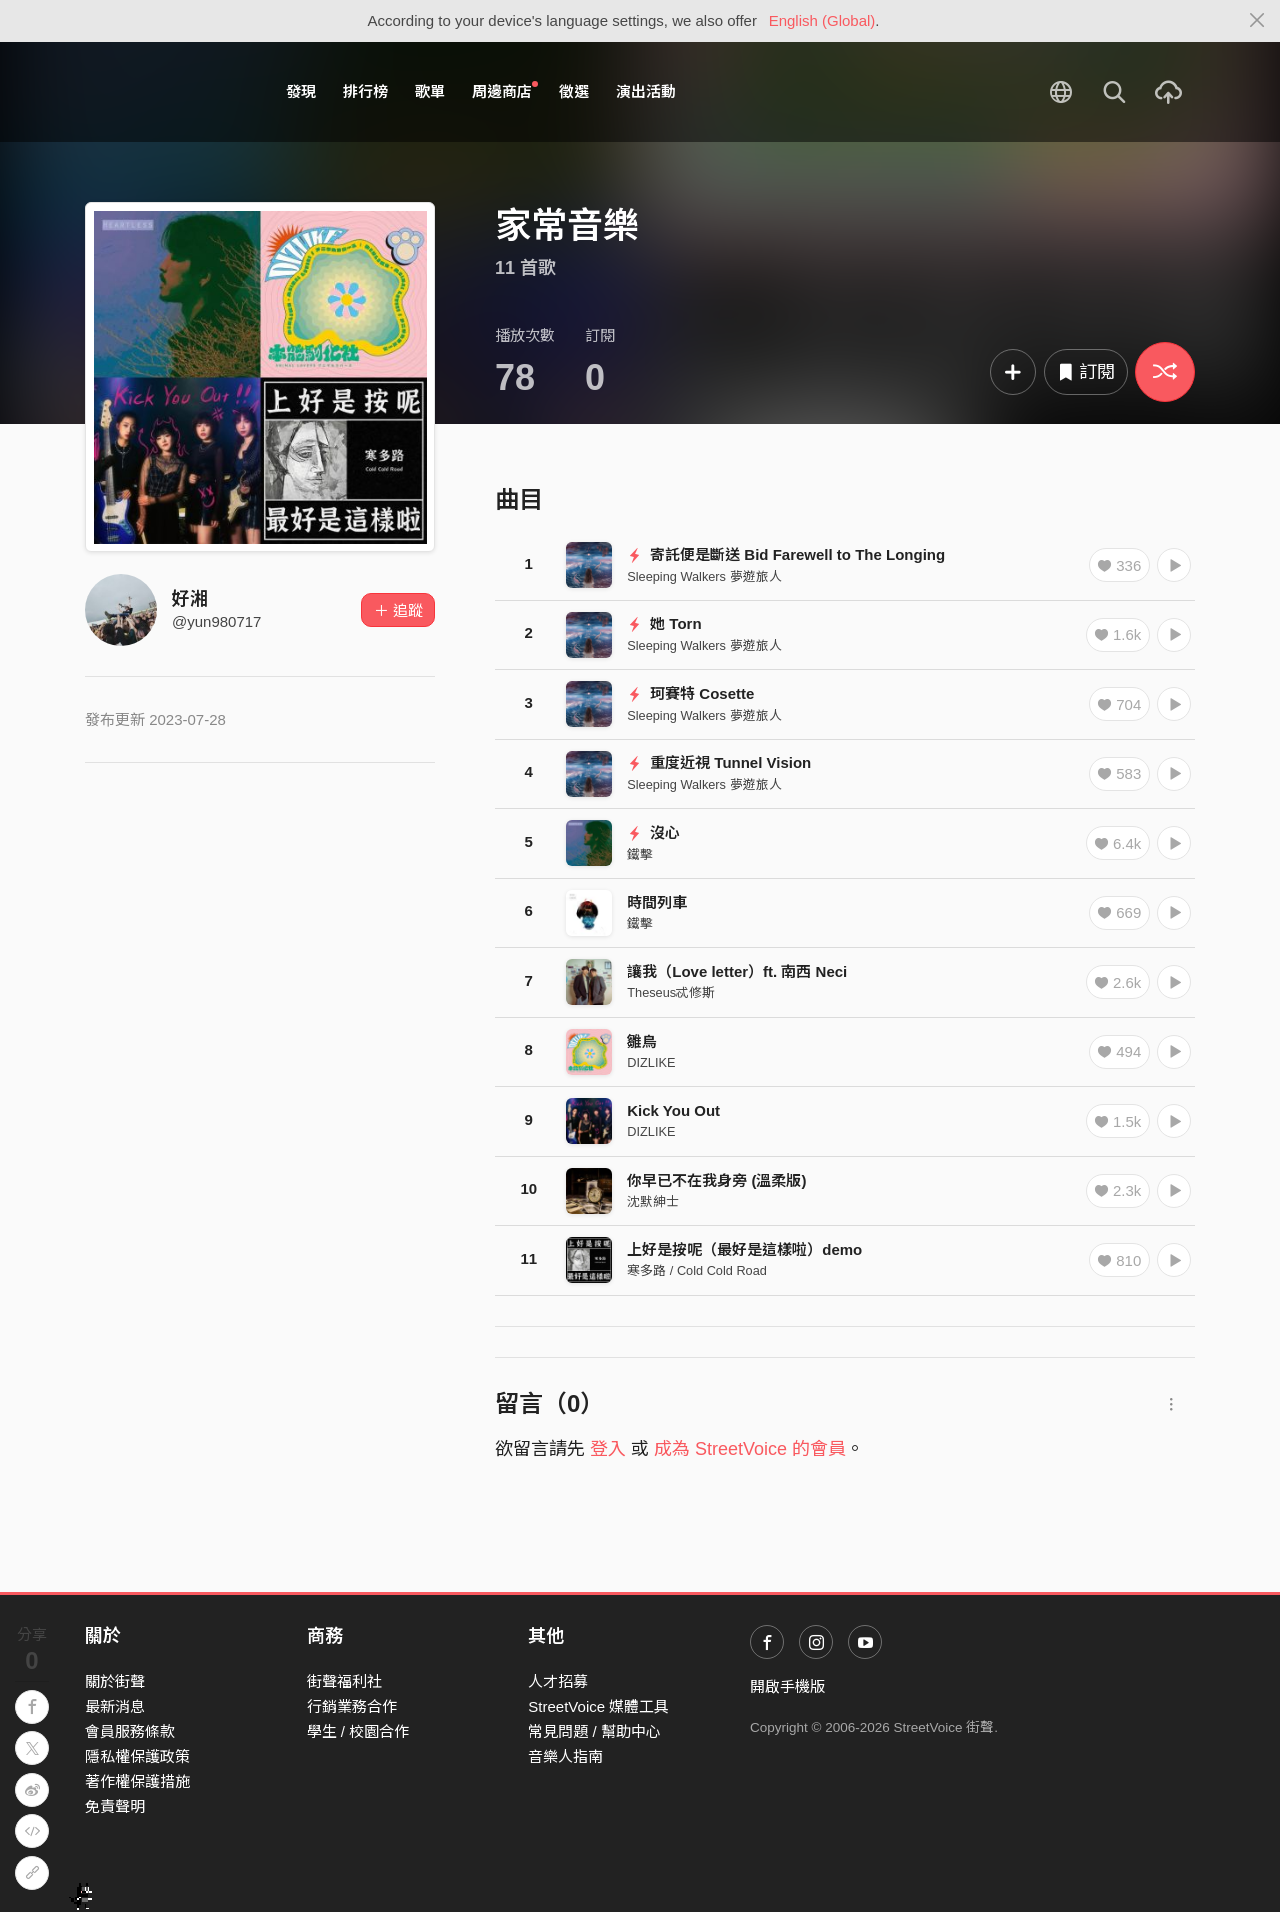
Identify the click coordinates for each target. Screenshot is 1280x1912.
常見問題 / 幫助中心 (594, 1731)
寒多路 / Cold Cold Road (697, 1270)
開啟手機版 (787, 1686)
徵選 (574, 91)
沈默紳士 (653, 1201)
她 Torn (664, 623)
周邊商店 (505, 91)
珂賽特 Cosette (690, 693)
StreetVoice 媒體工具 (598, 1706)
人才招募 (558, 1681)
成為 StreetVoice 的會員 (750, 1449)
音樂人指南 (565, 1756)
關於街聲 (115, 1681)
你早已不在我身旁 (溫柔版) (716, 1180)
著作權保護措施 (137, 1781)
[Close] (1257, 21)
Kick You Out (673, 1110)
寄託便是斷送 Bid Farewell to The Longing (786, 554)
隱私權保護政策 (137, 1756)
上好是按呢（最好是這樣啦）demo (744, 1249)
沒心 (653, 832)
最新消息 (115, 1706)
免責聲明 (115, 1806)
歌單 (430, 91)
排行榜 (365, 91)
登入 (608, 1449)
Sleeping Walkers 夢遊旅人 (704, 576)
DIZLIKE (651, 1062)
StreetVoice (167, 92)
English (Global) (822, 20)
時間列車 (657, 902)
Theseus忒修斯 (671, 992)
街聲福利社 (344, 1681)
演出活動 (646, 91)
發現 (301, 91)
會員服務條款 (130, 1731)
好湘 (190, 599)
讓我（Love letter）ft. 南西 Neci (737, 971)
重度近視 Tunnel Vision (719, 762)
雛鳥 (642, 1041)
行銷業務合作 (352, 1706)
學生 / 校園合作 (358, 1731)
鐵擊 (640, 854)
